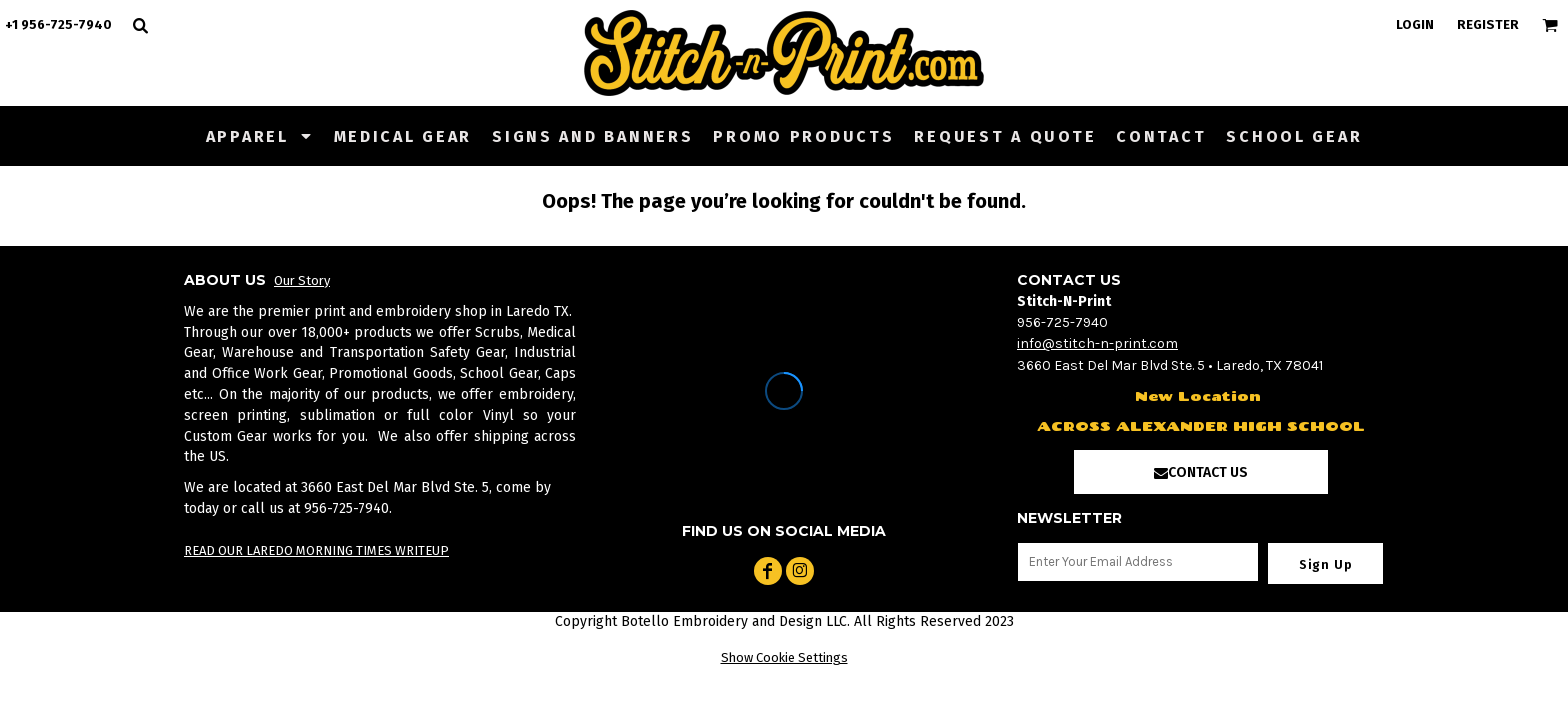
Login (1415, 24)
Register (1488, 24)
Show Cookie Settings (784, 657)
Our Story (302, 280)
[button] (260, 136)
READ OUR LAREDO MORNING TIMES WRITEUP (316, 550)
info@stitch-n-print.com (1097, 343)
